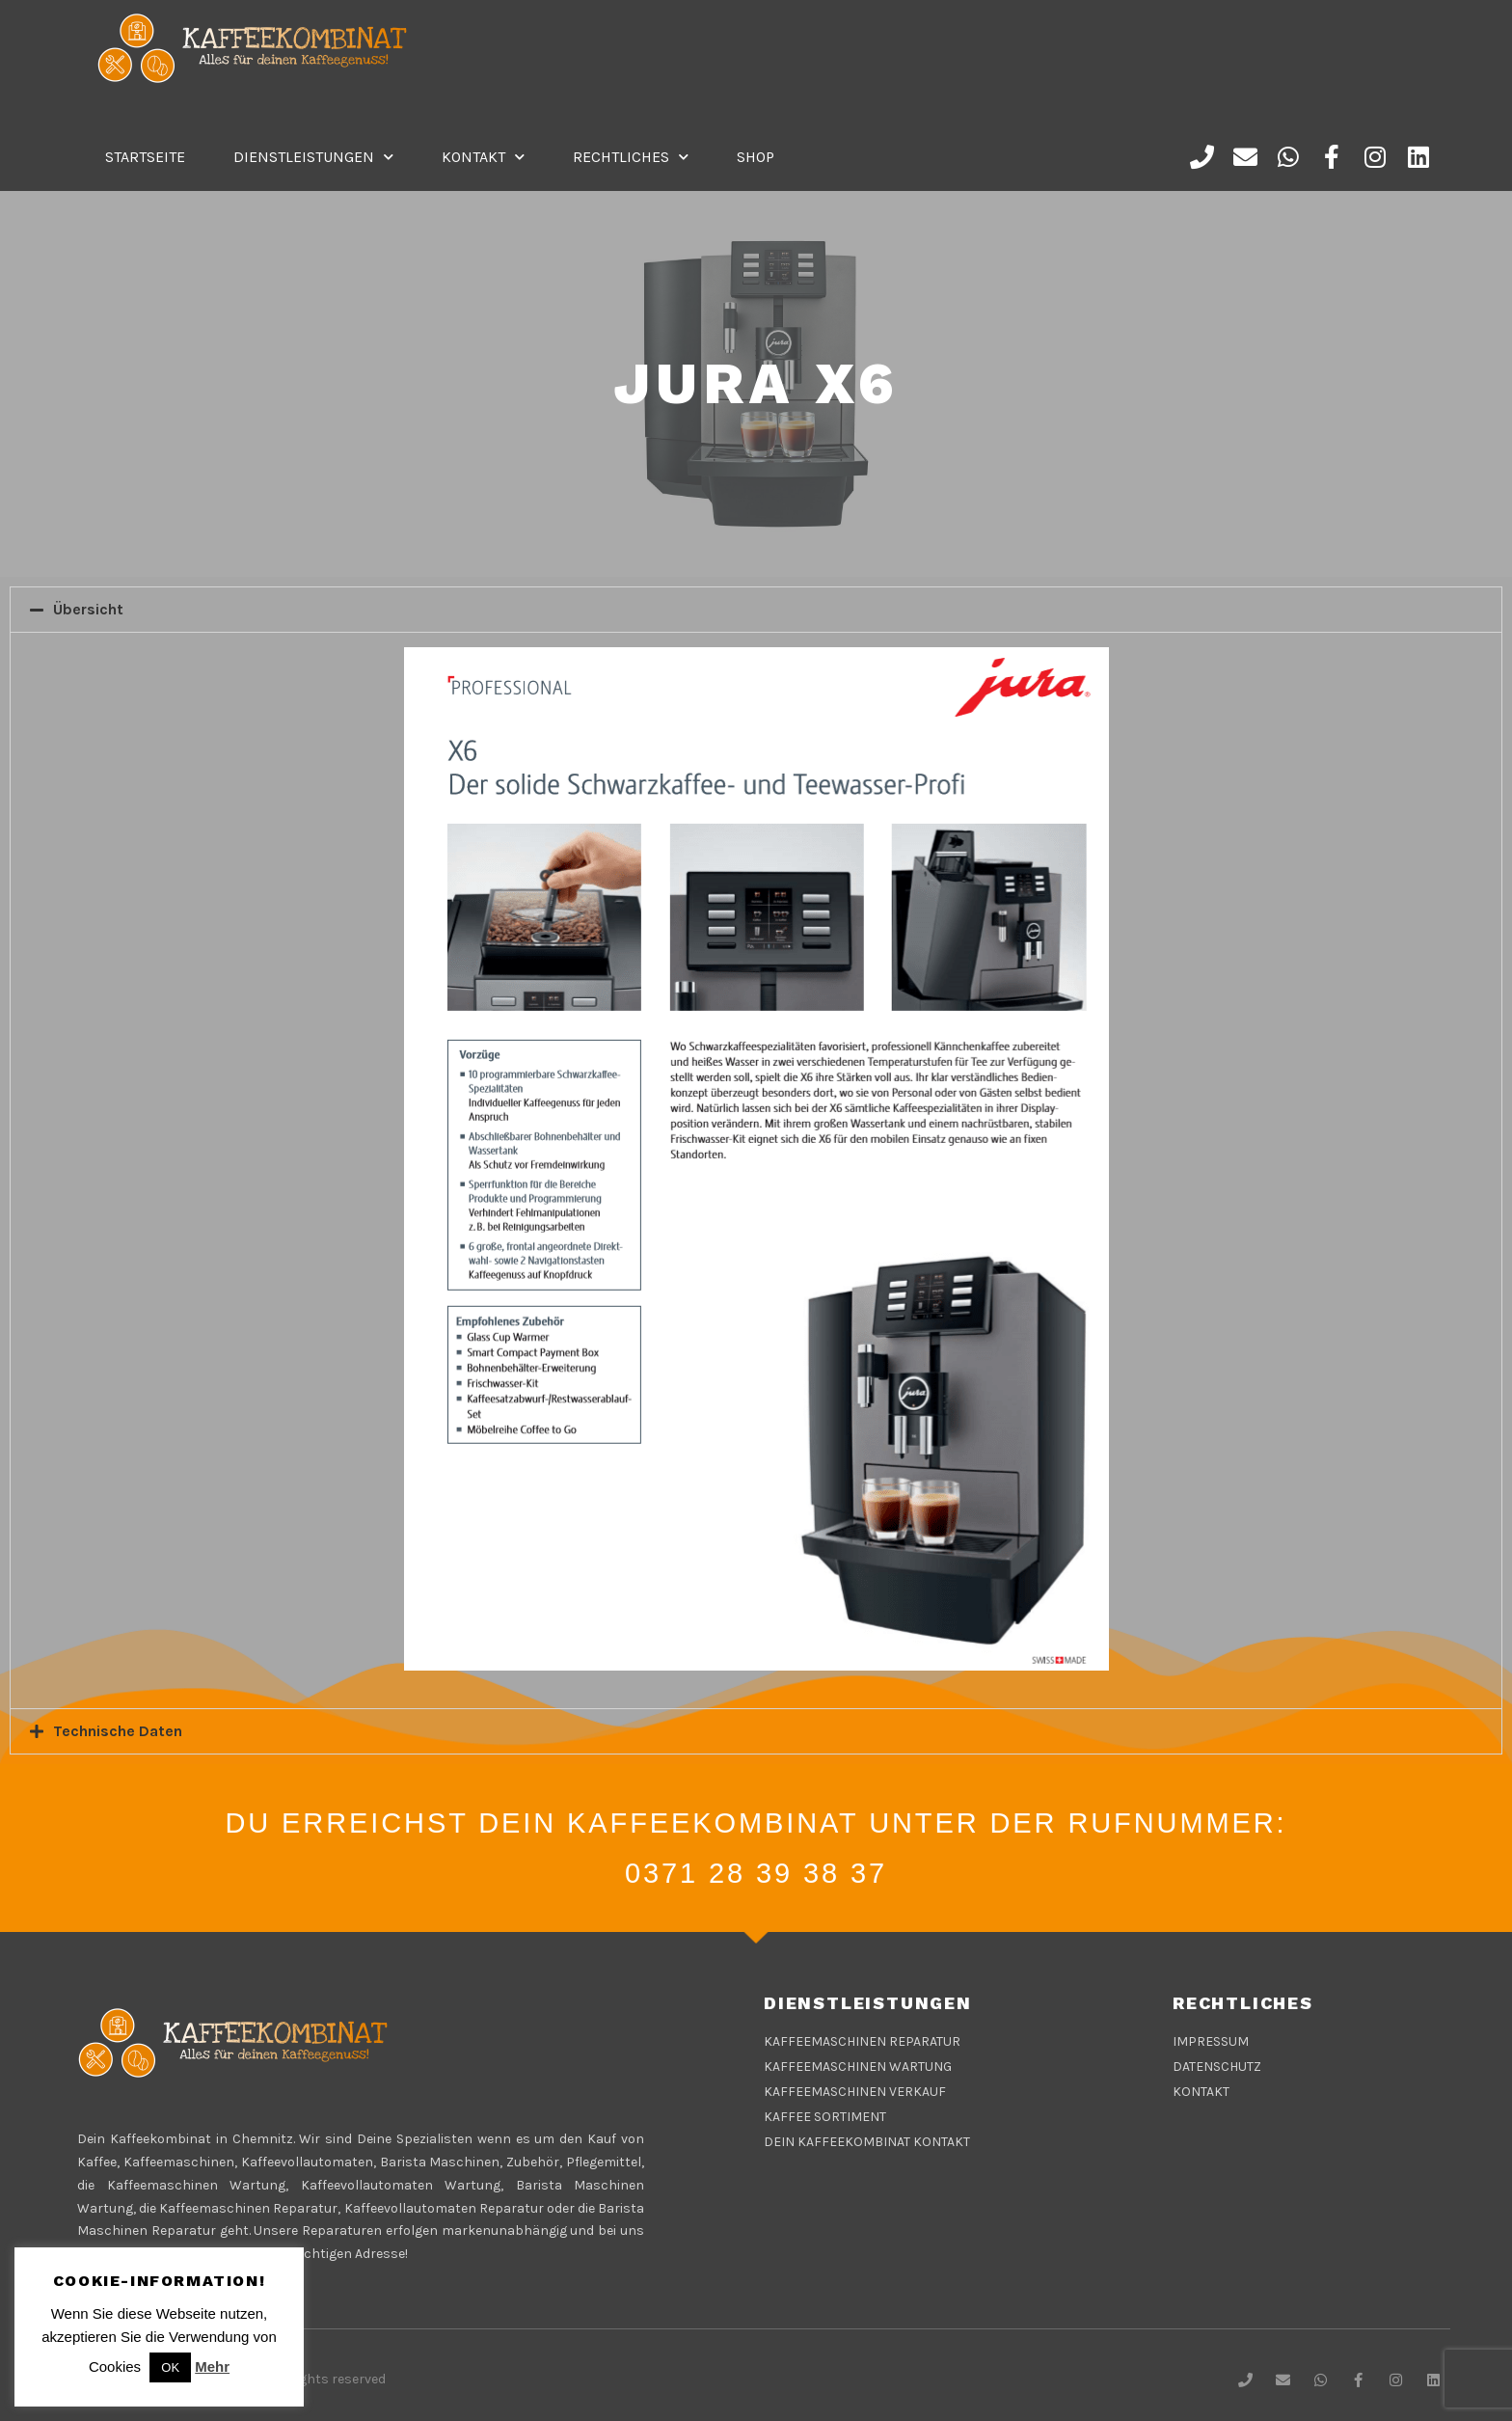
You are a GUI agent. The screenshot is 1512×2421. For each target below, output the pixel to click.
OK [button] (170, 2367)
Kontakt (483, 157)
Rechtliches (630, 157)
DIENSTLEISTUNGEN (313, 157)
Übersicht (88, 609)
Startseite (145, 157)
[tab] (756, 609)
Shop (755, 157)
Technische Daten (117, 1731)
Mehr (212, 2366)
